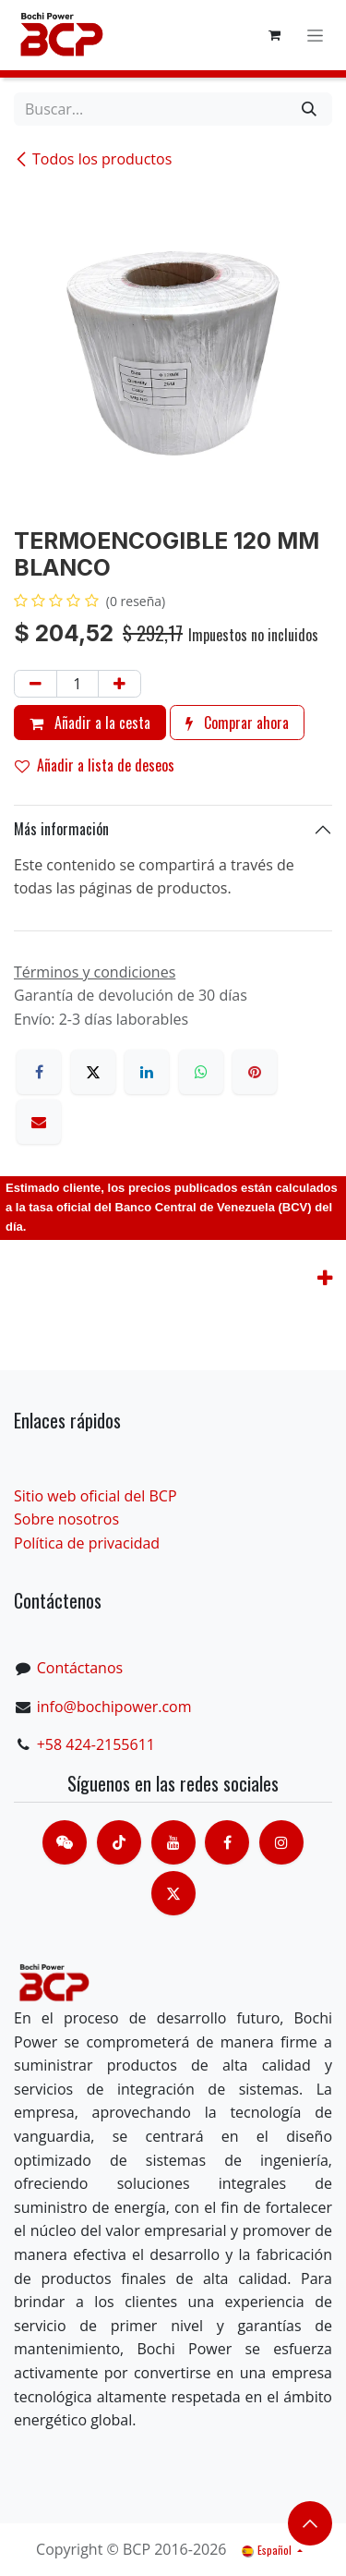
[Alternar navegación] (315, 35)
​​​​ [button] (310, 2523)
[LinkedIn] (147, 1072)
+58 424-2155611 (96, 1744)
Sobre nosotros (66, 1519)
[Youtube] (173, 1842)
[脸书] (227, 1842)
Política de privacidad (87, 1543)
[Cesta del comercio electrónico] (274, 35)
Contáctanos (80, 1668)
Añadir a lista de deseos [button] (94, 765)
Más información (61, 829)
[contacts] (64, 1842)
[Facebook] (39, 1072)
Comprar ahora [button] (237, 722)
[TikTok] (119, 1842)
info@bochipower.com (114, 1706)
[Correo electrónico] (39, 1122)
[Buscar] (309, 109)
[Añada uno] (119, 684)
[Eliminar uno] (35, 684)
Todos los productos (93, 159)
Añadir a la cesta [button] (90, 722)
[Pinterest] (255, 1072)
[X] (93, 1072)
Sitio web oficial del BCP (95, 1496)
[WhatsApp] (201, 1072)
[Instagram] (281, 1842)
